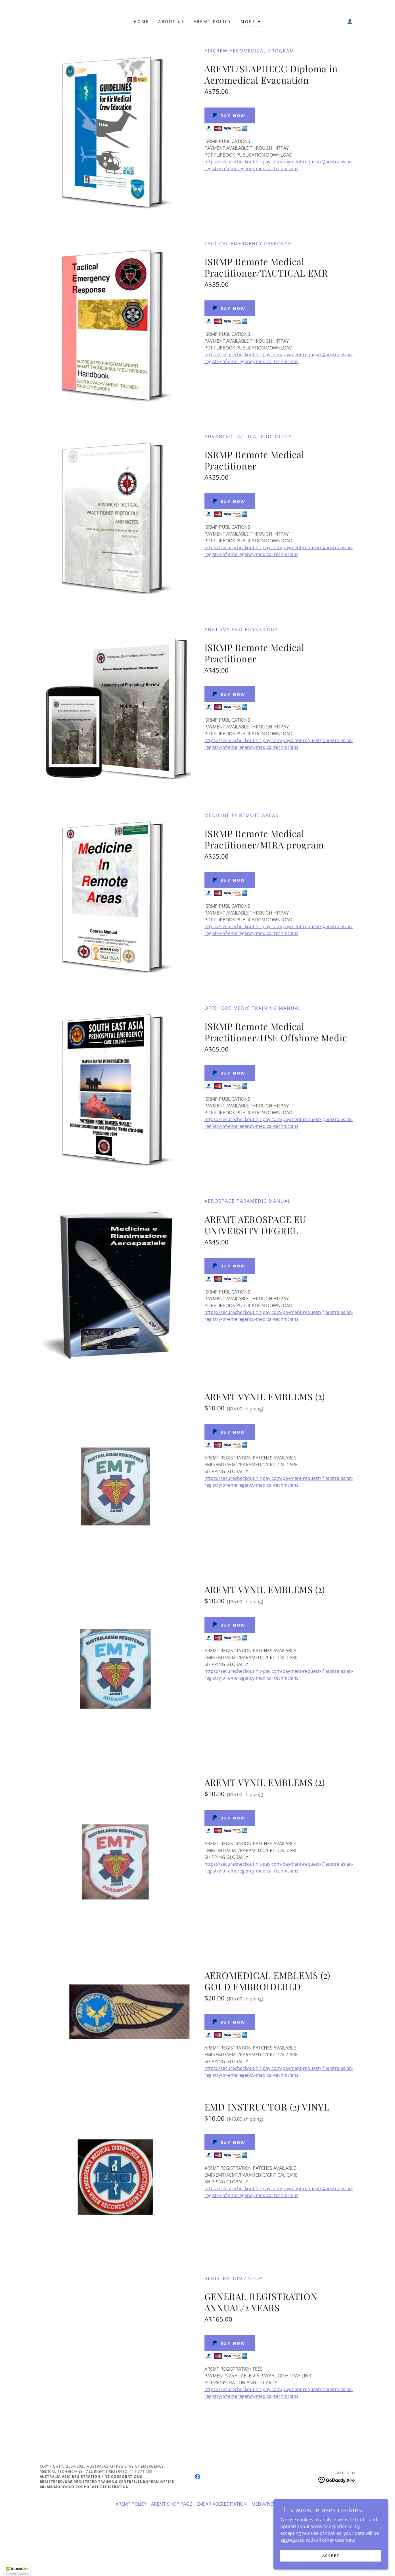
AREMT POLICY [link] (213, 21)
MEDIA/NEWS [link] (265, 2504)
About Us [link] (171, 21)
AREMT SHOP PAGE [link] (171, 2504)
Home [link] (141, 21)
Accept (331, 2555)
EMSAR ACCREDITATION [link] (222, 2504)
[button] (251, 22)
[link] (197, 2476)
